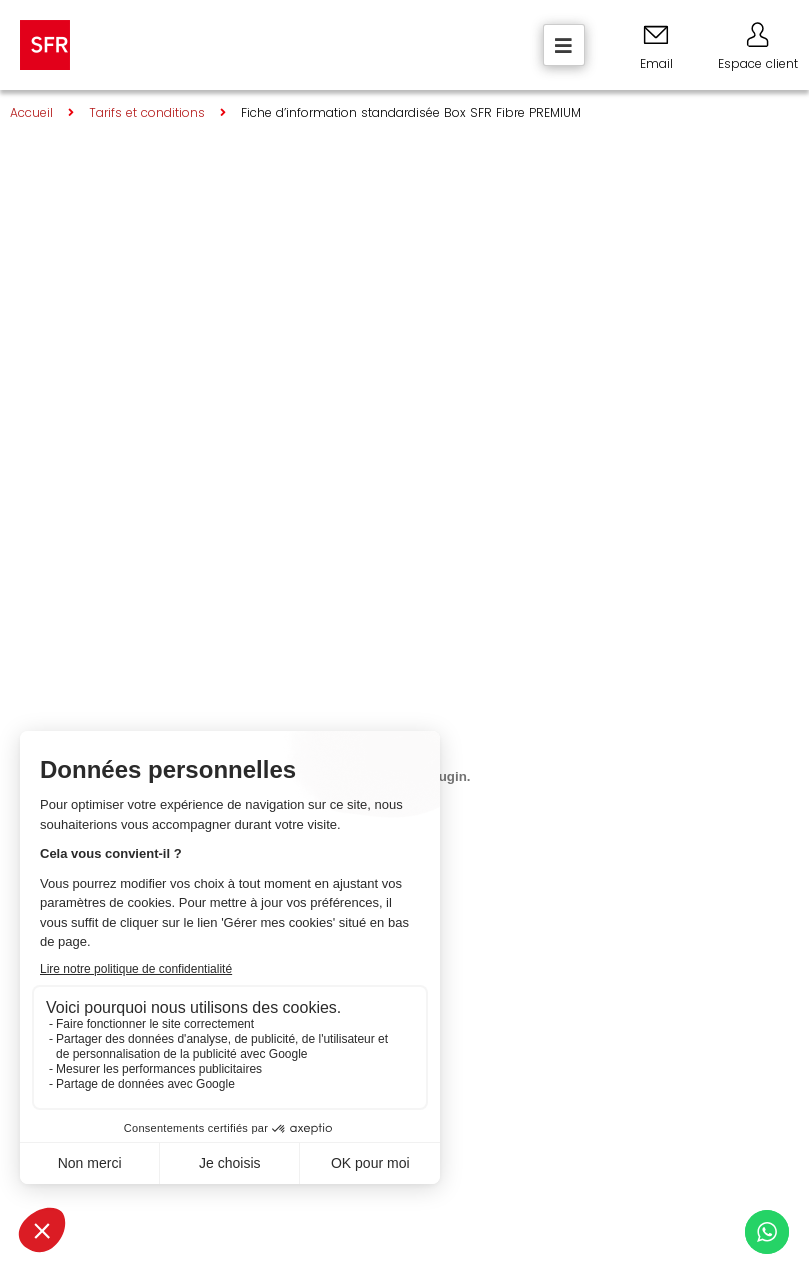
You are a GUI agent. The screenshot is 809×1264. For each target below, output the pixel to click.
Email (656, 63)
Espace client (758, 63)
